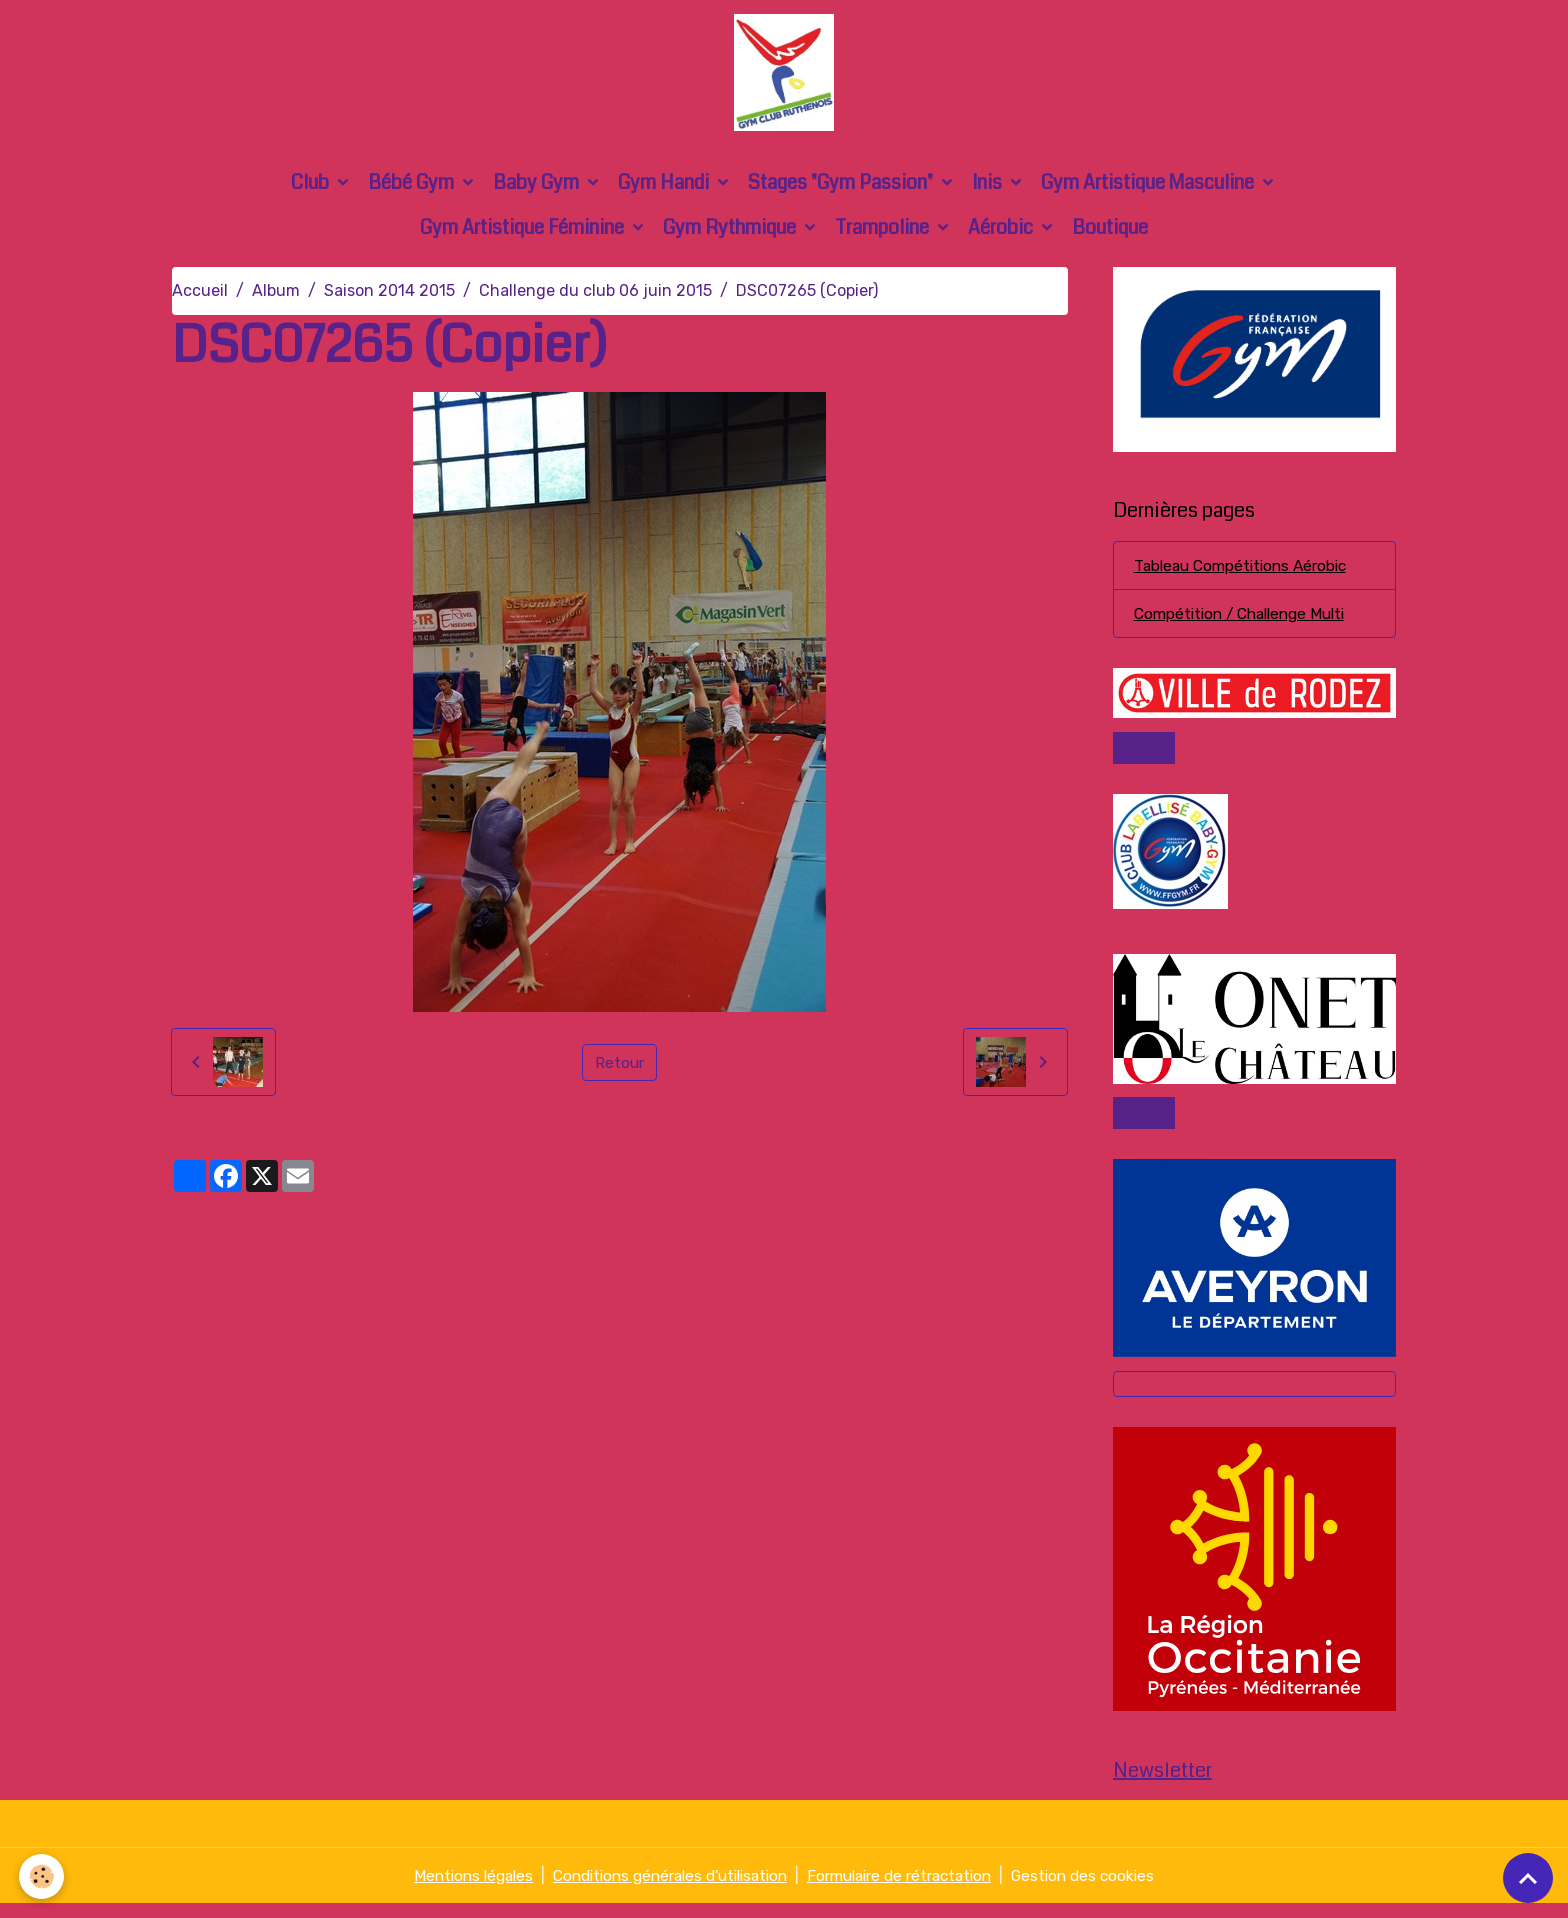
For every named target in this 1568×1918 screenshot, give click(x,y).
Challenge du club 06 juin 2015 (595, 297)
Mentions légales (454, 1889)
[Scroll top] (1528, 1878)
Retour (619, 1068)
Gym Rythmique (731, 234)
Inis (989, 189)
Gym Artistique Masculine (1149, 189)
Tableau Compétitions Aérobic (1246, 573)
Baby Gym (538, 189)
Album (276, 297)
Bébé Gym (413, 189)
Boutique (1110, 234)
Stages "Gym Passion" (842, 189)
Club (312, 189)
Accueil (200, 297)
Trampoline (884, 234)
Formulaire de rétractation (909, 1889)
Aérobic (1002, 234)
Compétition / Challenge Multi (1247, 622)
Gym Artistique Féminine (524, 234)
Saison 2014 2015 (389, 297)
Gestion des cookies (1103, 1889)
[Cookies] (42, 1876)
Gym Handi (665, 189)
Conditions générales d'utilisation (663, 1889)
